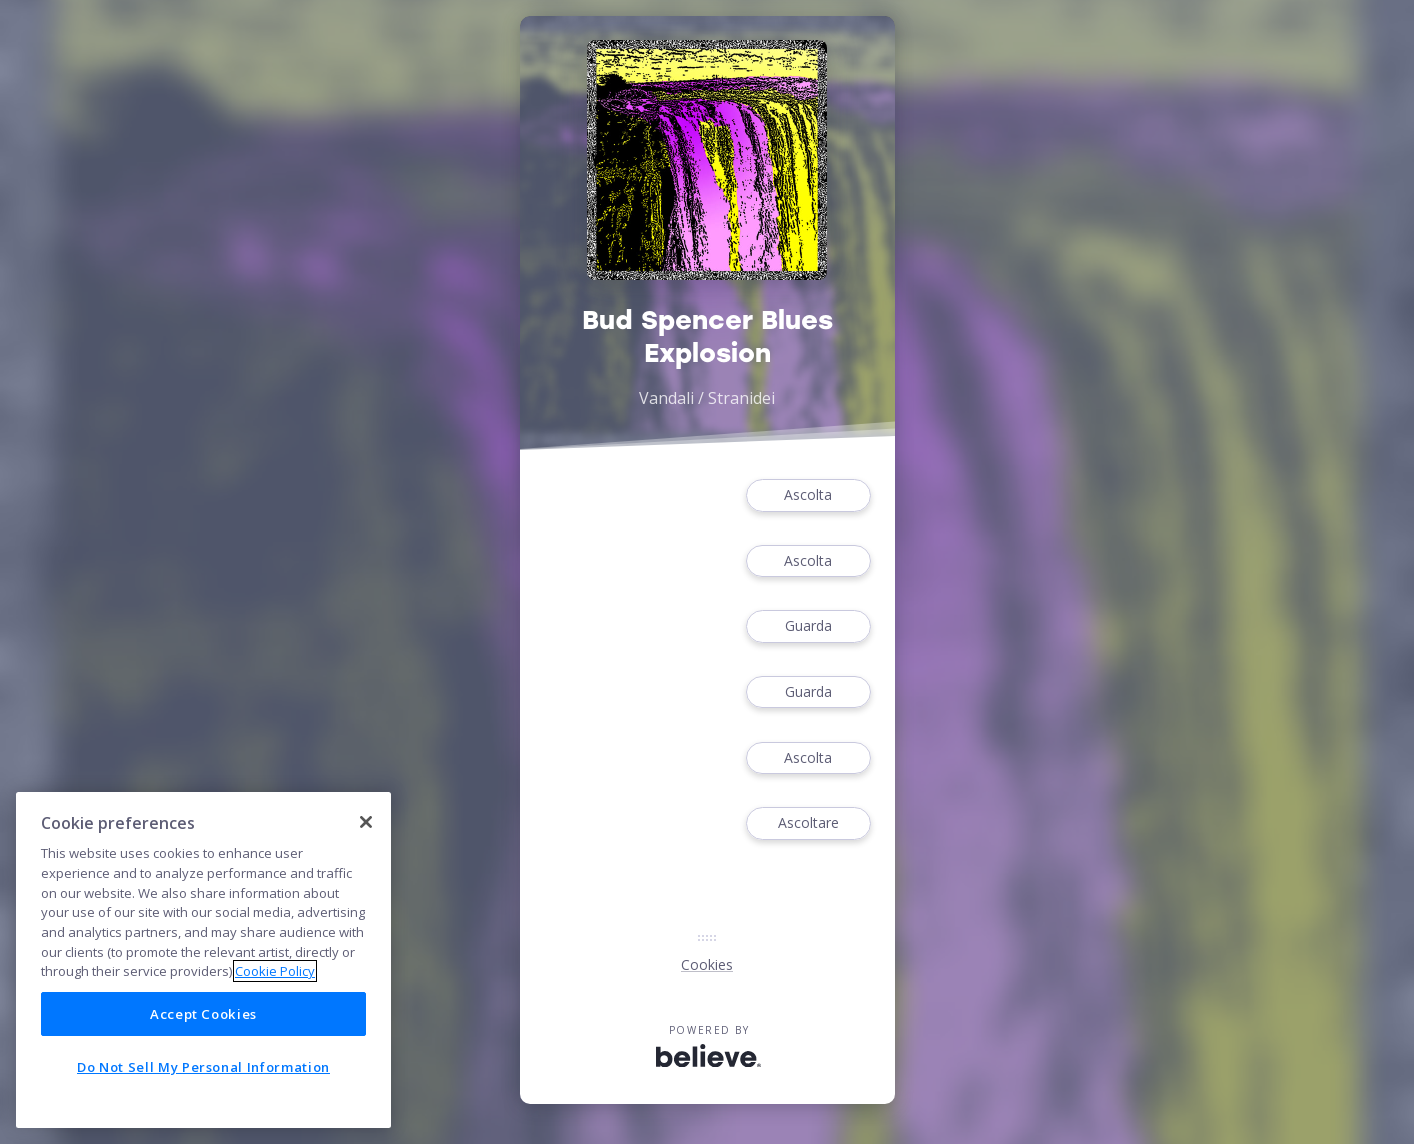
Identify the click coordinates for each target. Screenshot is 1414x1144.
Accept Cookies (203, 1014)
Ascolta (808, 495)
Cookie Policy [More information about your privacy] (275, 971)
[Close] (366, 822)
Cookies (707, 964)
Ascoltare (808, 823)
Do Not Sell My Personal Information (203, 1067)
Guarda (808, 626)
